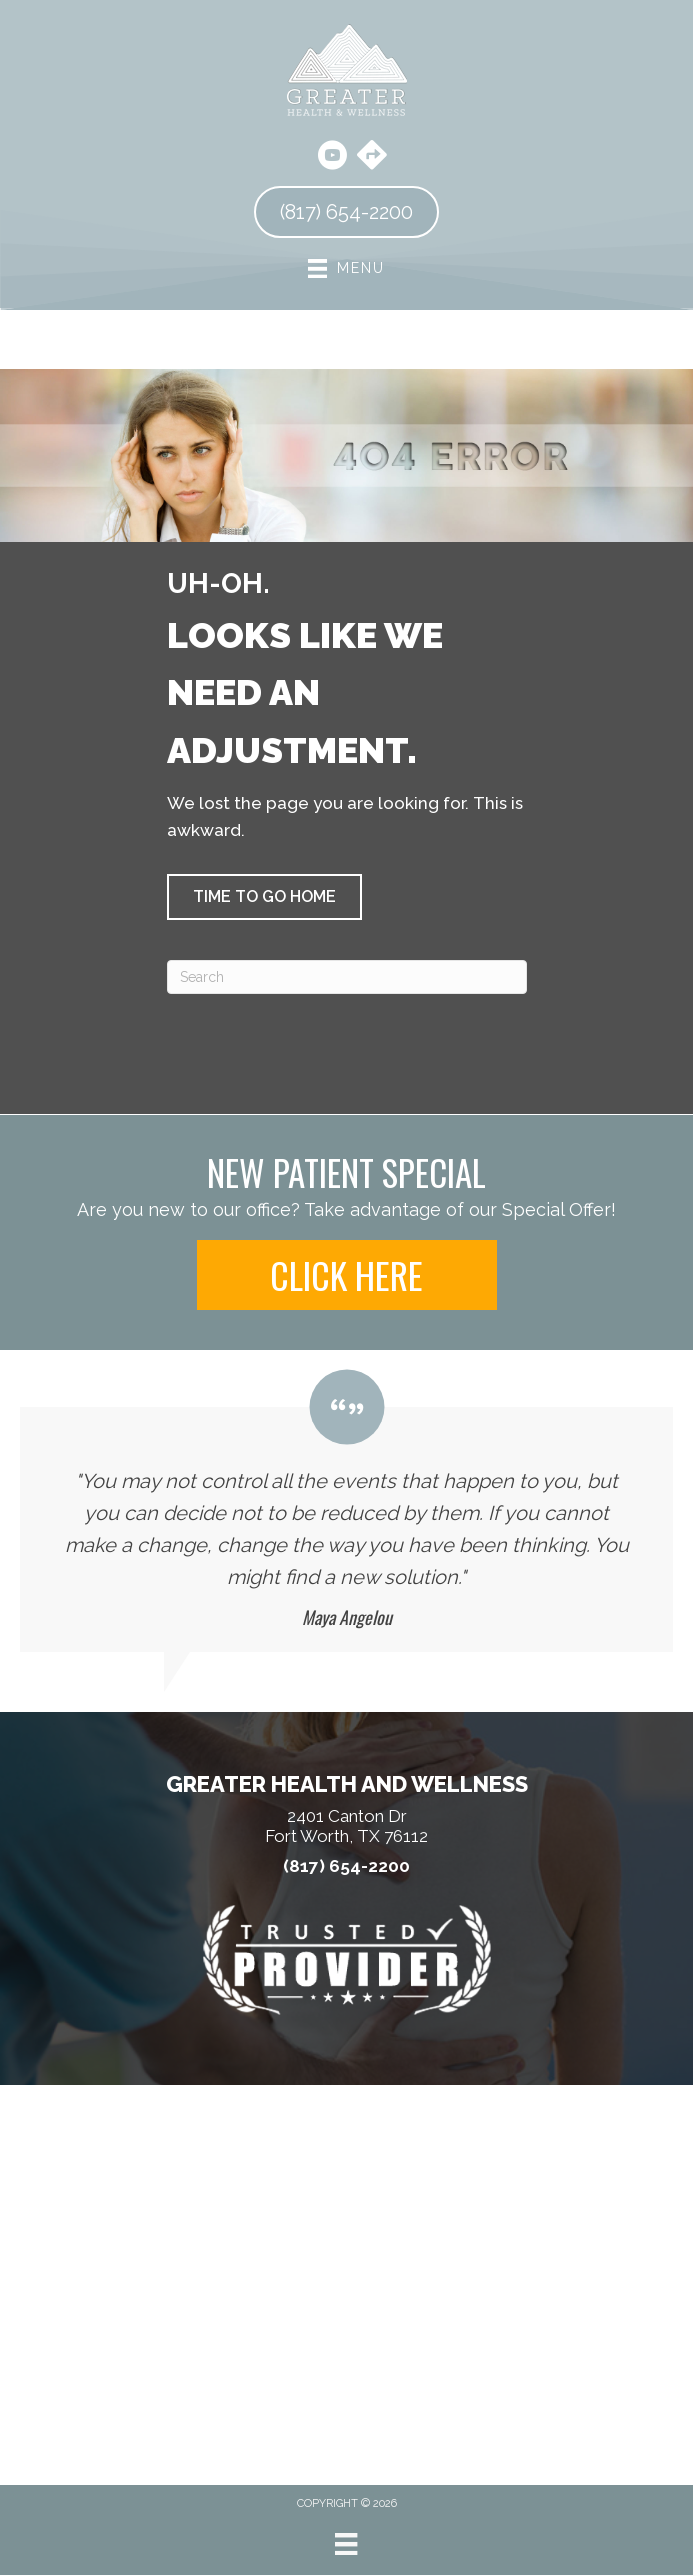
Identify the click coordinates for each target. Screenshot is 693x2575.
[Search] (347, 977)
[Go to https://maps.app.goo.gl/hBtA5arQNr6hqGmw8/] (372, 157)
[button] (264, 897)
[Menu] (346, 2544)
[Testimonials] (346, 1511)
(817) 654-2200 (346, 1866)
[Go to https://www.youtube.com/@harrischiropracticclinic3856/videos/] (332, 158)
